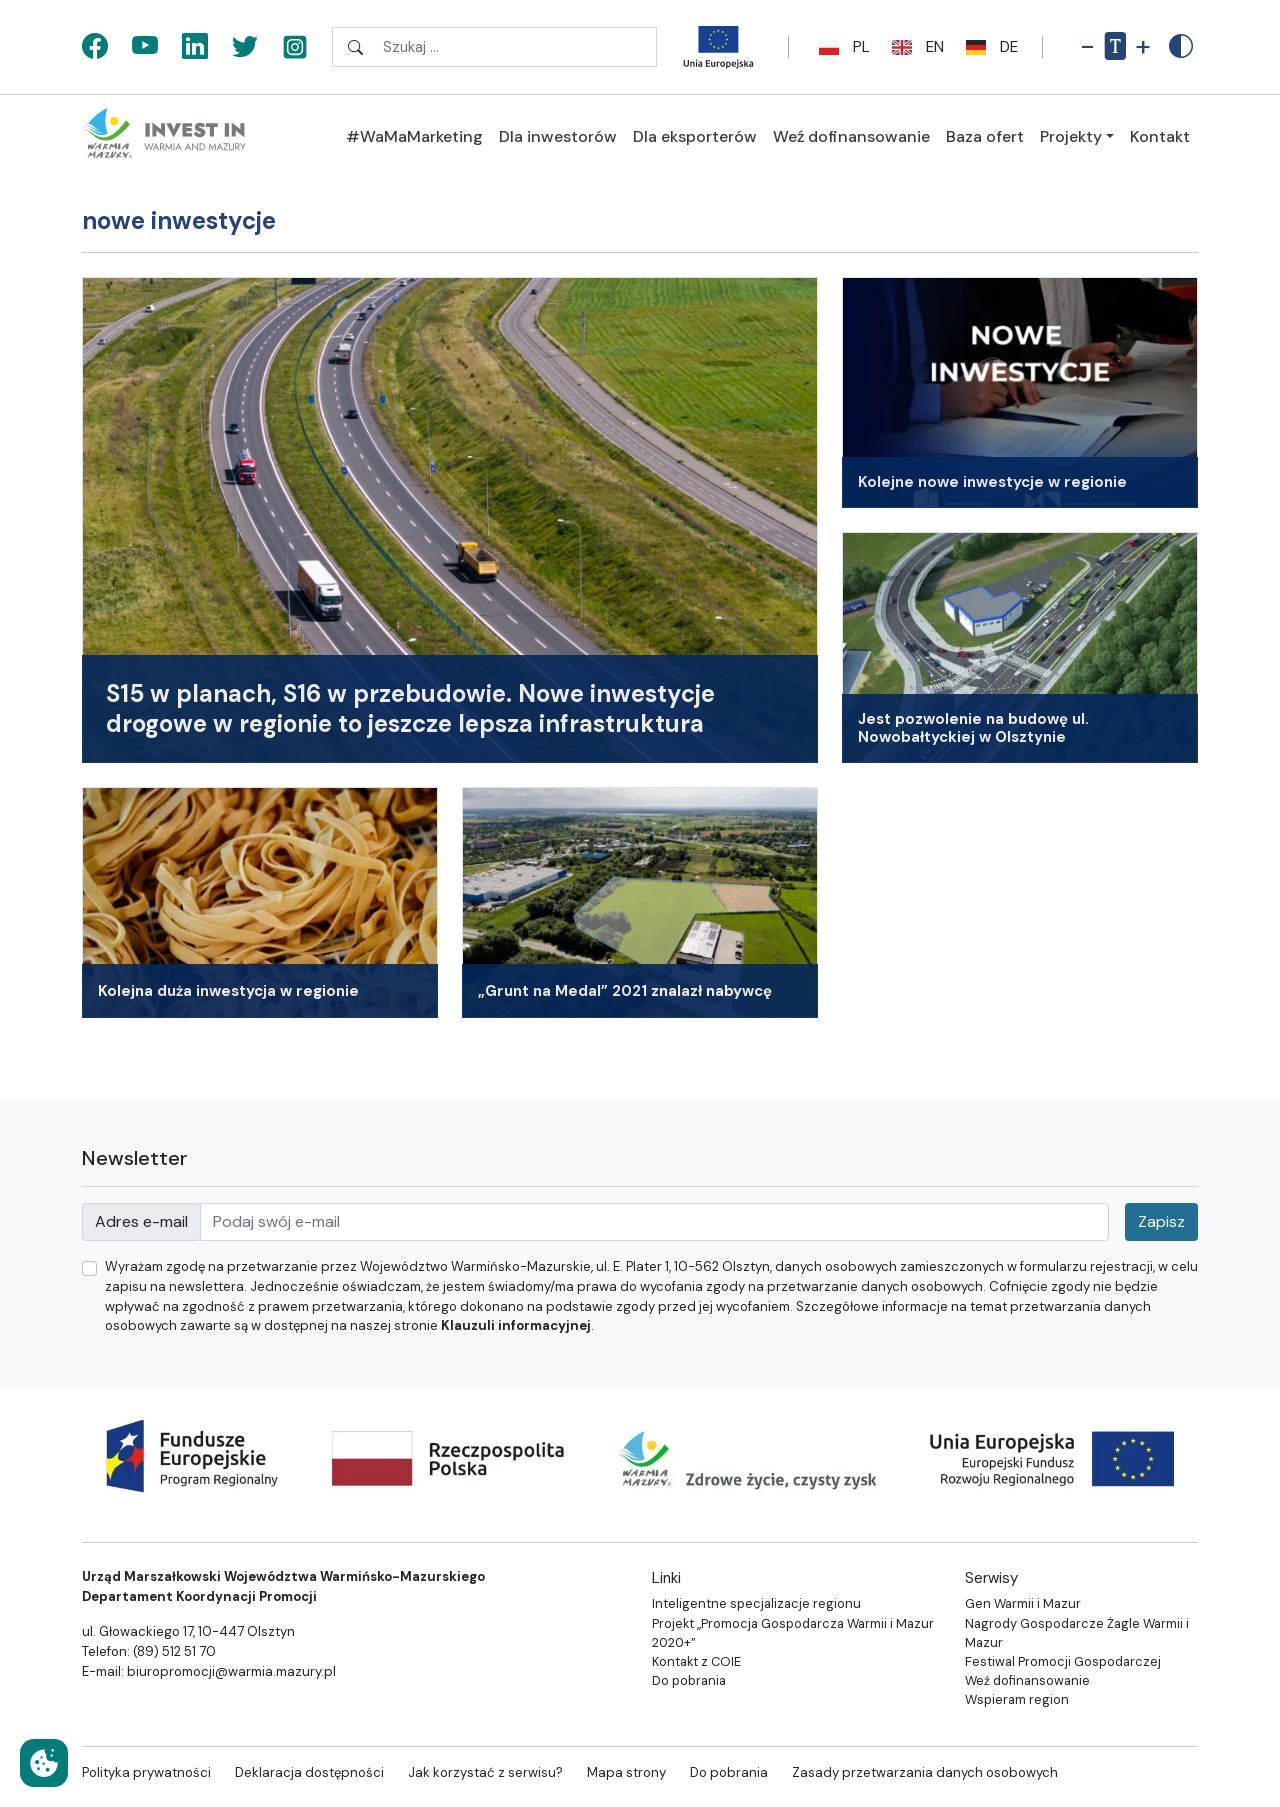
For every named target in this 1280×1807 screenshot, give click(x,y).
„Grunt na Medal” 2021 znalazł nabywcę (625, 991)
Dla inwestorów (558, 136)
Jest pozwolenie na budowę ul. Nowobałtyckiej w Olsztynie (973, 728)
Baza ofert (985, 136)
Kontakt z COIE (696, 1661)
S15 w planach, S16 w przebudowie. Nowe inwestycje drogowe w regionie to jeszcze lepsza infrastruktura (410, 708)
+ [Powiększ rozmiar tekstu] (1143, 46)
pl (841, 47)
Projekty (1071, 136)
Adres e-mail (141, 1221)
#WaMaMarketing (414, 136)
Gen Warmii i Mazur (1023, 1603)
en (915, 47)
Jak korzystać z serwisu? (485, 1772)
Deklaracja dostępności (309, 1772)
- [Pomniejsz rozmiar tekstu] (1087, 46)
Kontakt (1160, 136)
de (989, 47)
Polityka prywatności (146, 1772)
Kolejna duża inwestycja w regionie (228, 991)
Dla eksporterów (695, 136)
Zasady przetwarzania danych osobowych (925, 1772)
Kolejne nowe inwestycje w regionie (992, 482)
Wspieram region (1017, 1699)
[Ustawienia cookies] (44, 1763)
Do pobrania (689, 1680)
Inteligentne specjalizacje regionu (756, 1603)
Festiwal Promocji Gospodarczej (1063, 1661)
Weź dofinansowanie (851, 136)
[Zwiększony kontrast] (1181, 47)
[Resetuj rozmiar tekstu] (1115, 47)
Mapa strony (626, 1772)
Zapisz (1161, 1221)
